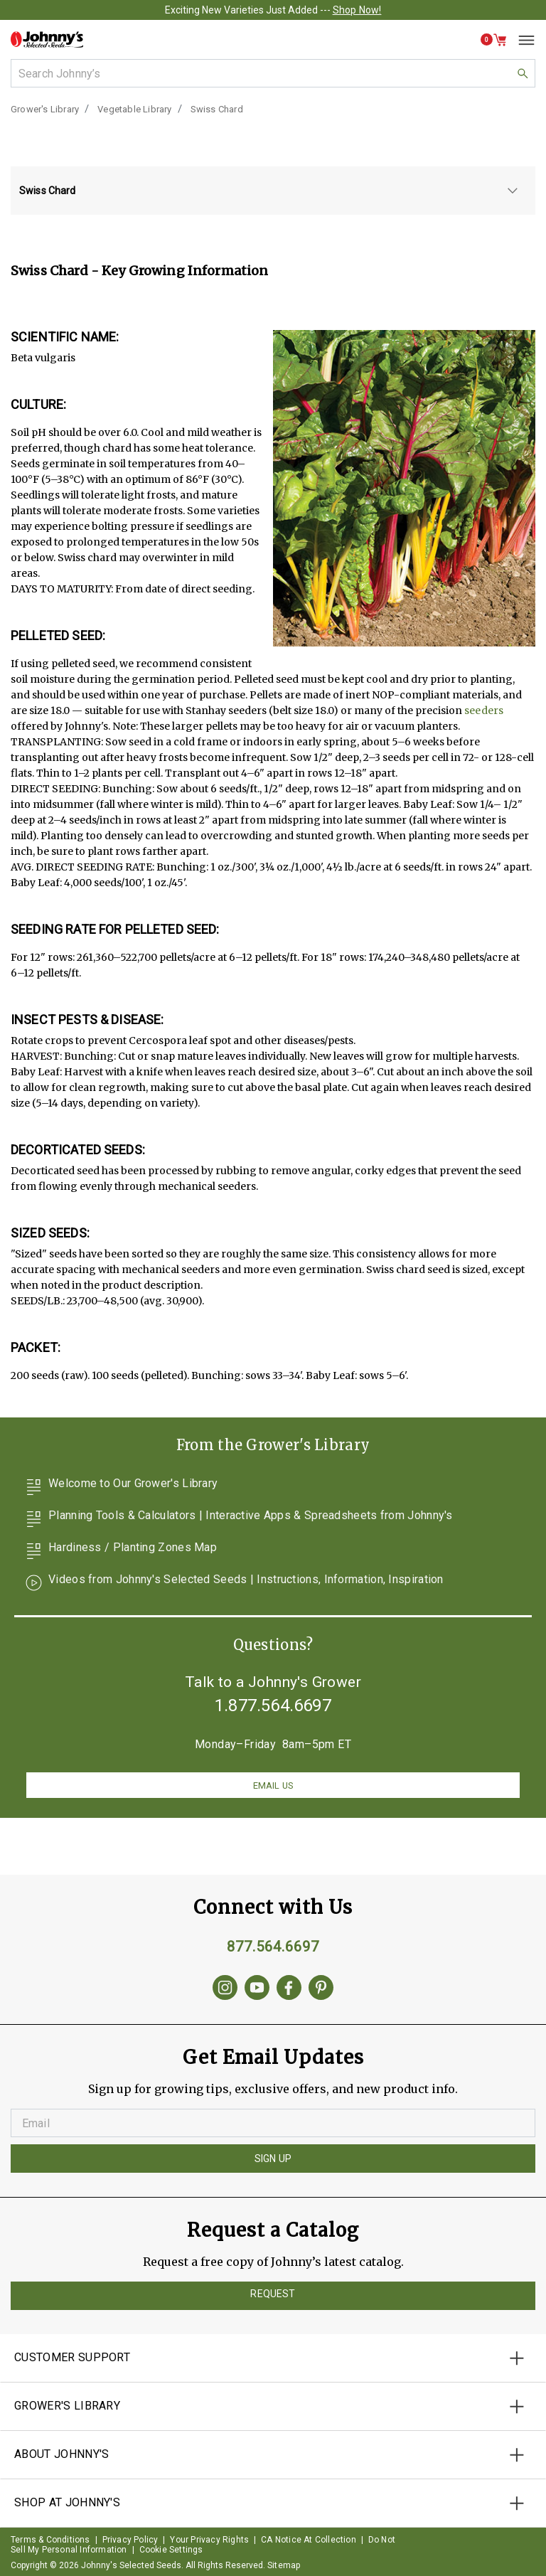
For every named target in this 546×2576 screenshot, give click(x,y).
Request (272, 2293)
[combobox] (273, 73)
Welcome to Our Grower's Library (121, 1487)
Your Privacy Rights (209, 2540)
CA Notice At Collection (308, 2540)
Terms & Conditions (50, 2540)
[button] (494, 39)
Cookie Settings (171, 2550)
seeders (483, 710)
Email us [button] (273, 1785)
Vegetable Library (134, 109)
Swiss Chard (217, 109)
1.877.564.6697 (273, 1705)
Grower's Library (45, 109)
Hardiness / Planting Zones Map (121, 1551)
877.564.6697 (273, 1946)
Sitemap (283, 2565)
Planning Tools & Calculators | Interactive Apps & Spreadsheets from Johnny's (239, 1519)
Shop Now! (357, 10)
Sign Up (273, 2158)
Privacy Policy (130, 2540)
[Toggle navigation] (521, 40)
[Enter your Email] (273, 2123)
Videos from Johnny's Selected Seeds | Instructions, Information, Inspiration (234, 1583)
